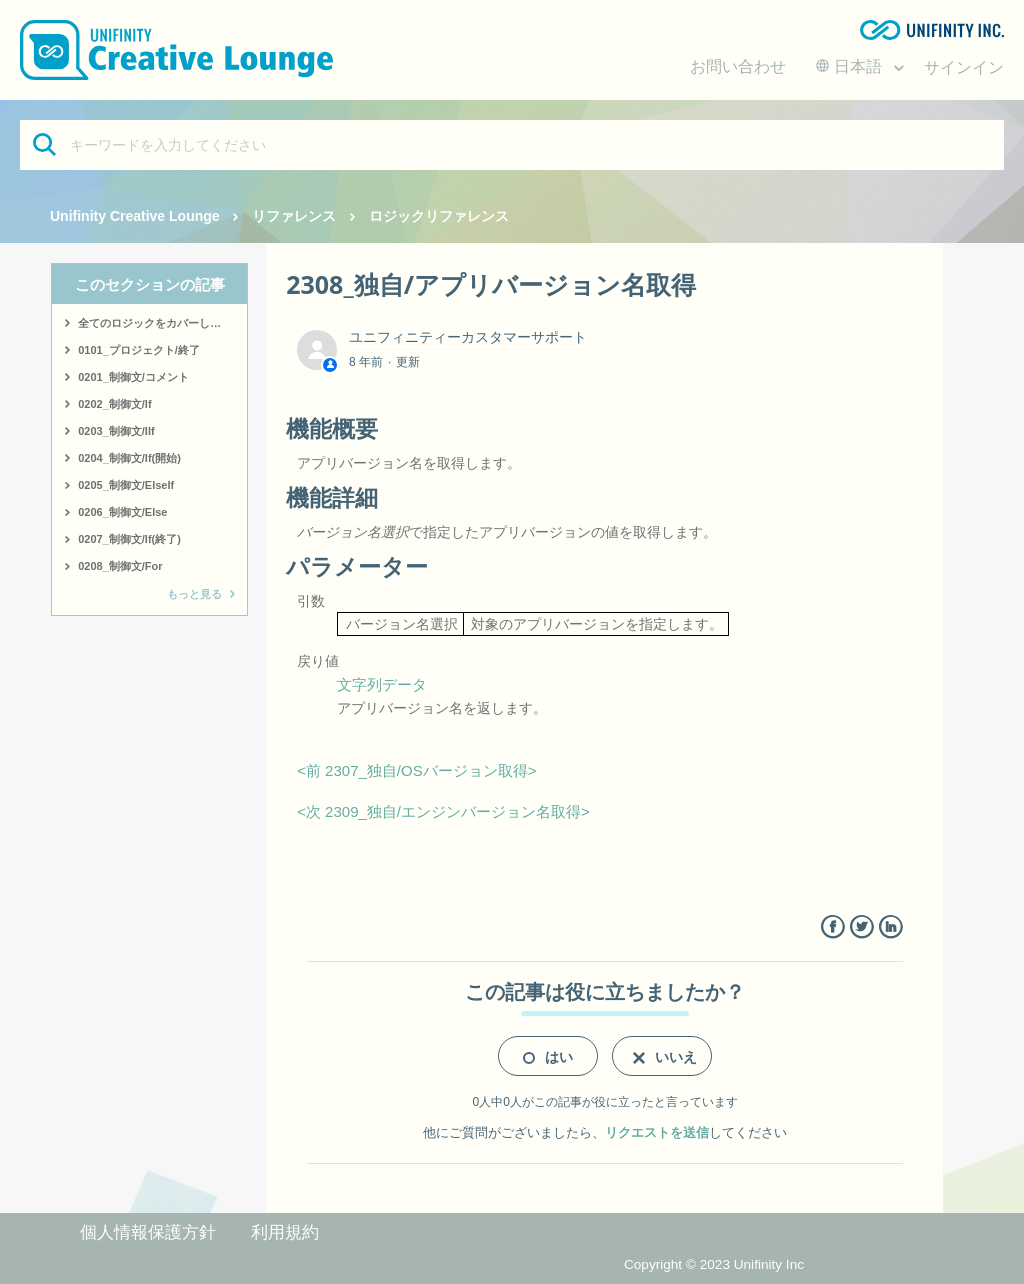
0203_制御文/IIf (116, 431)
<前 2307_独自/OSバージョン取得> (416, 770)
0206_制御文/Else (122, 512)
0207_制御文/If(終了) (129, 539)
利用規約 (285, 1232)
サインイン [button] (964, 67)
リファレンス (294, 216)
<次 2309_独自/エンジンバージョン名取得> (443, 811)
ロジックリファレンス (439, 216)
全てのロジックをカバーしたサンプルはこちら (162, 323)
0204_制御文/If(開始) (129, 458)
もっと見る (194, 594)
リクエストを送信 (657, 1132)
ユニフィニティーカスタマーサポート (468, 337)
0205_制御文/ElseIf (126, 485)
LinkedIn (890, 927)
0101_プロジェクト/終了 (139, 350)
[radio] (548, 1056)
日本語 (851, 66)
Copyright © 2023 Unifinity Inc (714, 1264)
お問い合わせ (738, 66)
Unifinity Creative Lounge (135, 216)
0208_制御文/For (120, 566)
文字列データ (382, 684)
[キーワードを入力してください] (512, 145)
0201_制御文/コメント (133, 377)
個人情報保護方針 (148, 1232)
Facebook (832, 927)
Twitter (861, 927)
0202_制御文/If (114, 404)
